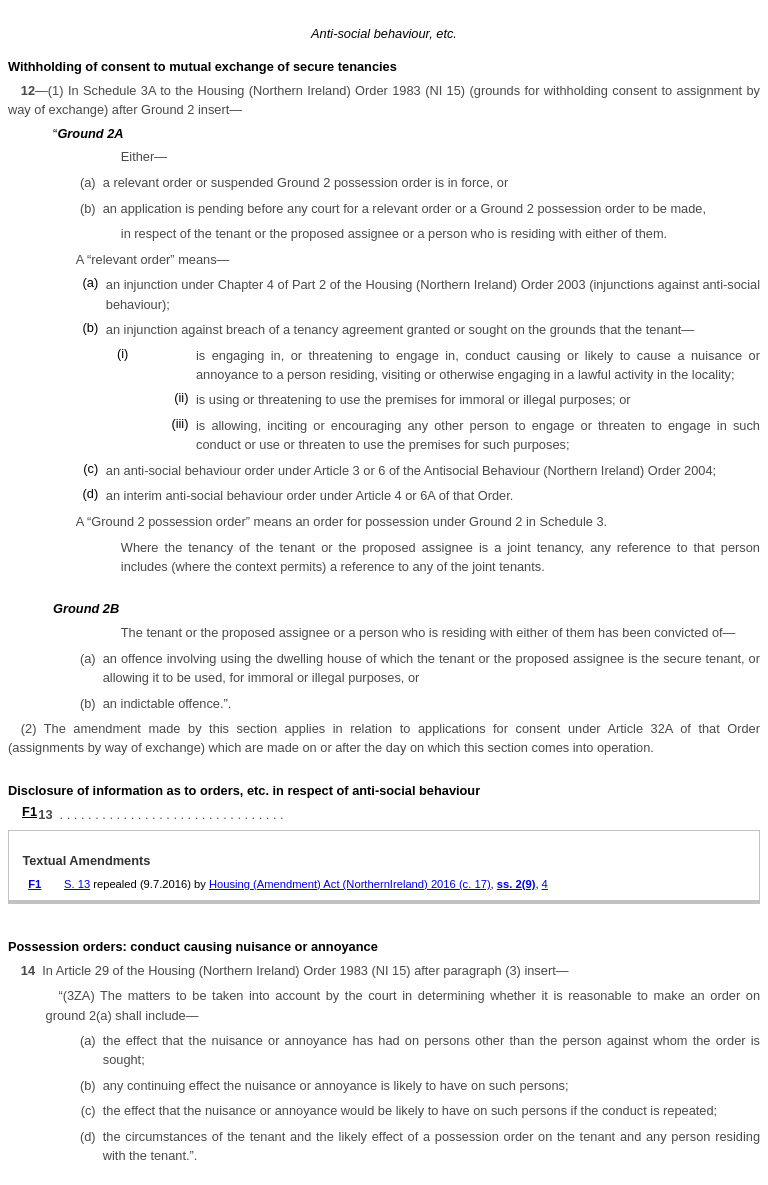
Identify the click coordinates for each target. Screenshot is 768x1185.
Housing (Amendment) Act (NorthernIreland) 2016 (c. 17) (350, 884)
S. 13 (77, 884)
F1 (29, 811)
